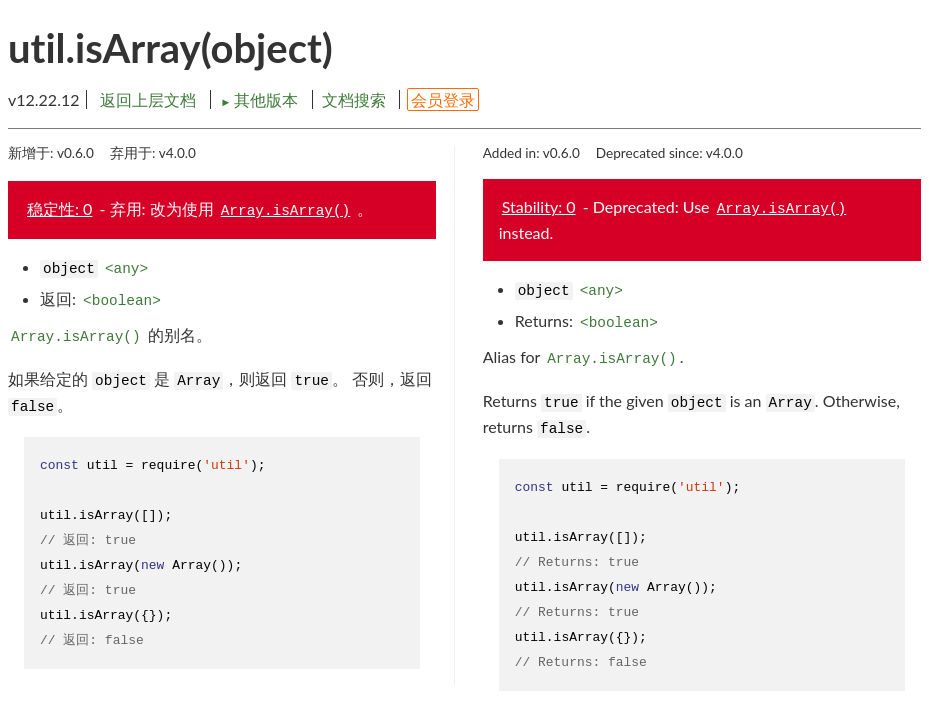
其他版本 (261, 99)
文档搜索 (354, 99)
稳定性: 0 (59, 208)
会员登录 (443, 99)
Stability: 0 (539, 206)
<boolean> (122, 301)
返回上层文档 (148, 99)
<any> (126, 269)
